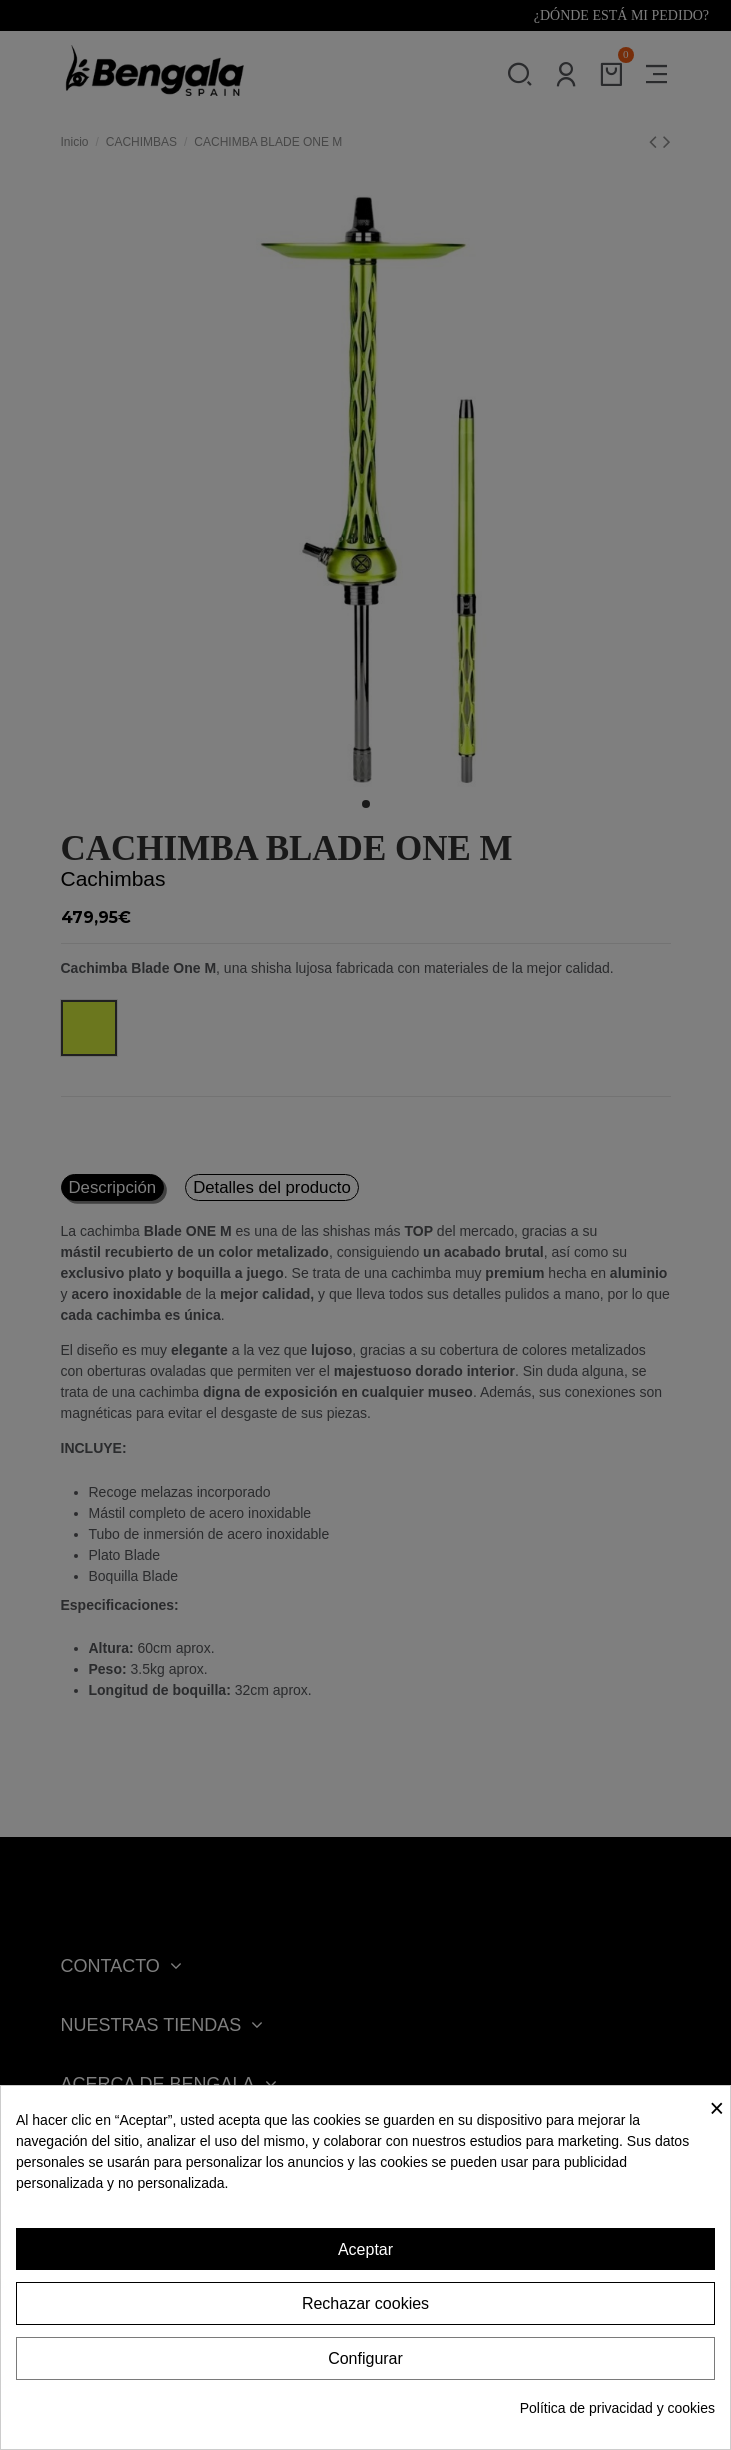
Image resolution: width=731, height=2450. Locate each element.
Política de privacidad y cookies (617, 2408)
